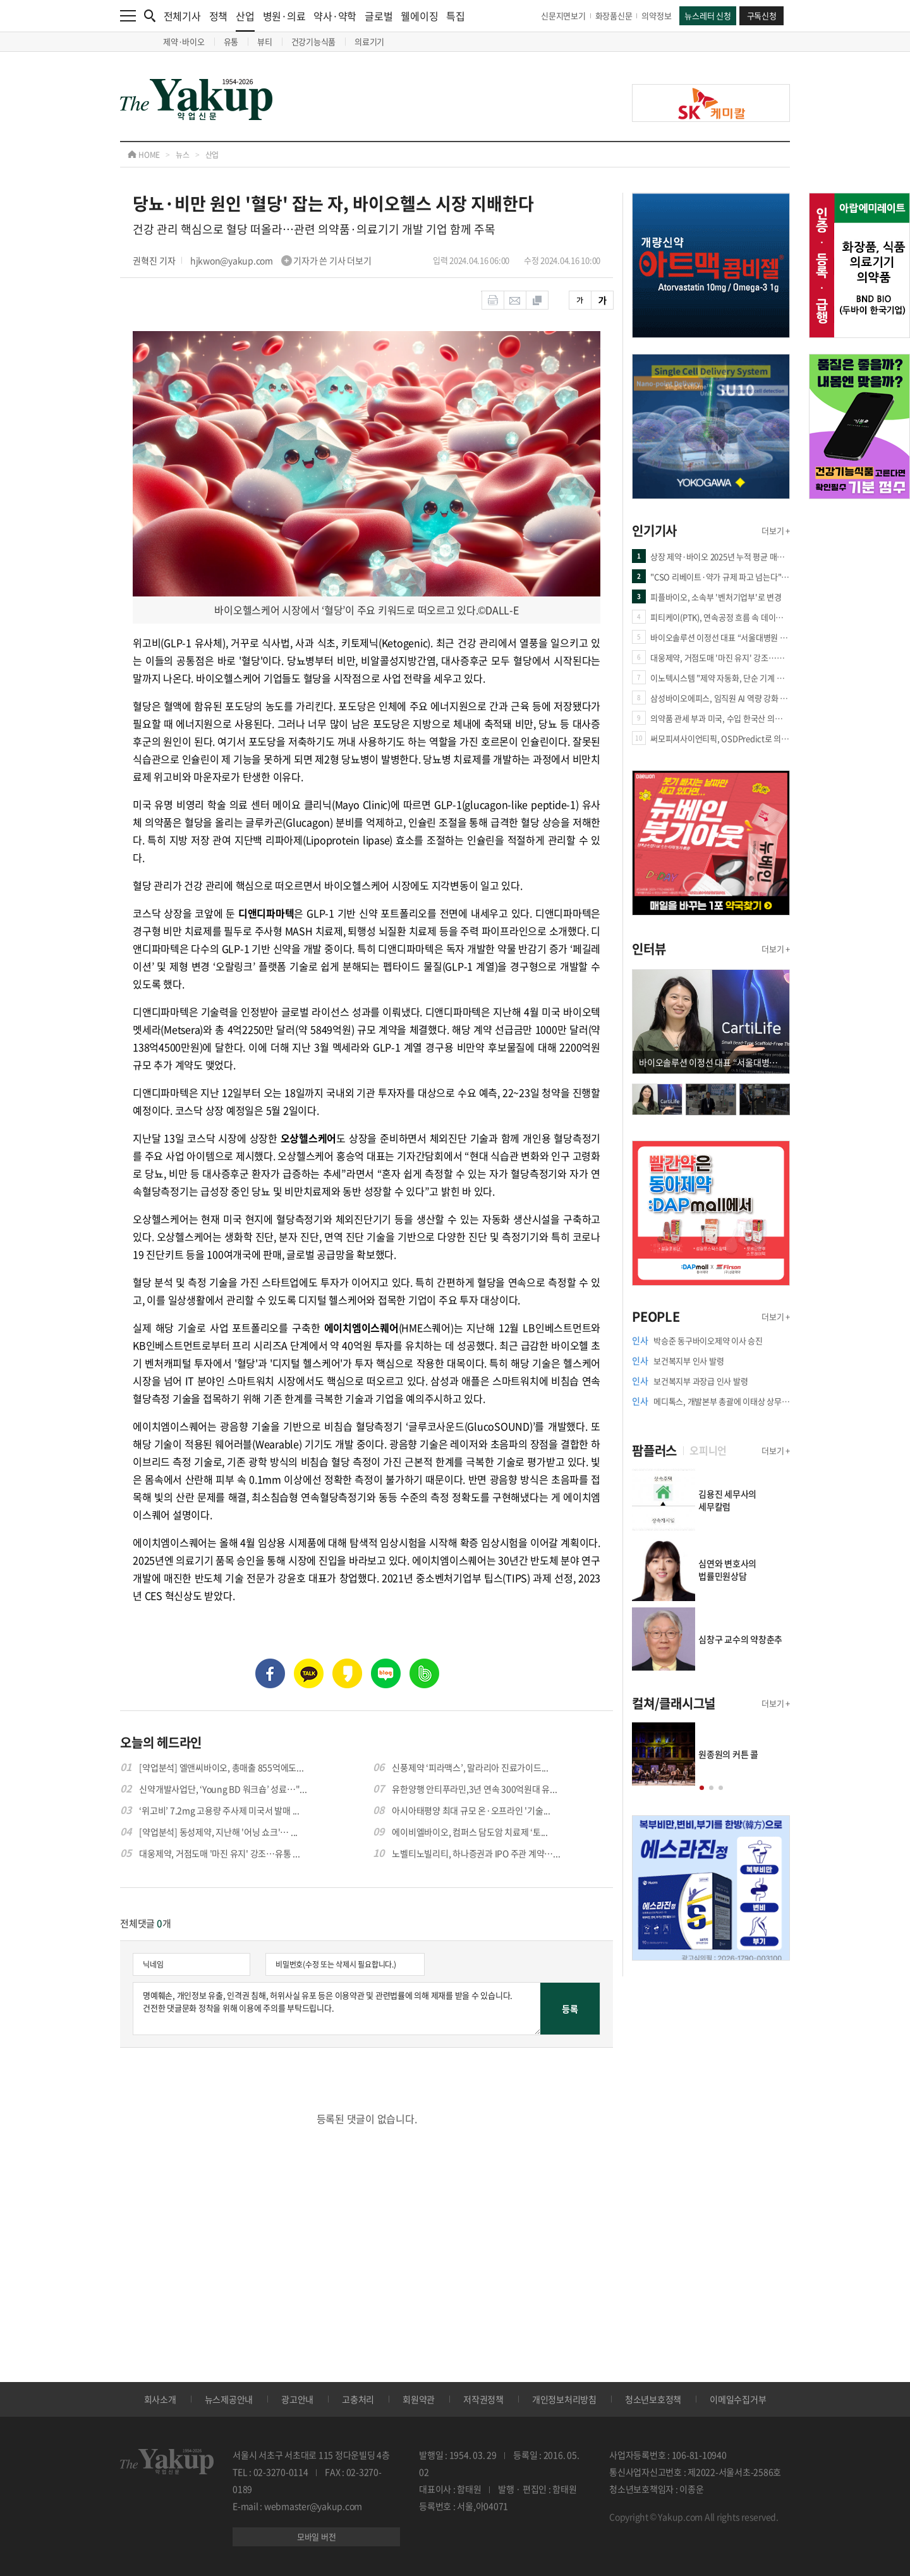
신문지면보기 (563, 15)
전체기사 (182, 15)
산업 (245, 20)
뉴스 (183, 154)
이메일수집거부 (738, 2399)
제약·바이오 (184, 41)
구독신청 (762, 15)
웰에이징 (419, 15)
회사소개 (160, 2399)
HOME (144, 154)
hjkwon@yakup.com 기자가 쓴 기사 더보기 (281, 260)
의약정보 (656, 15)
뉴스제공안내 (229, 2399)
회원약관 (419, 2399)
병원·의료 (284, 15)
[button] (702, 1788)
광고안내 (297, 2399)
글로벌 (378, 15)
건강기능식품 (313, 41)
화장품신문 (614, 15)
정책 (218, 15)
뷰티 (264, 41)
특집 (455, 15)
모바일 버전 (316, 2537)
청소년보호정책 (653, 2399)
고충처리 (358, 2399)
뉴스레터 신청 (707, 15)
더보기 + (775, 530)
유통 (231, 41)
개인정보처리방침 (564, 2399)
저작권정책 (483, 2399)
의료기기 (369, 41)
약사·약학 (334, 15)
